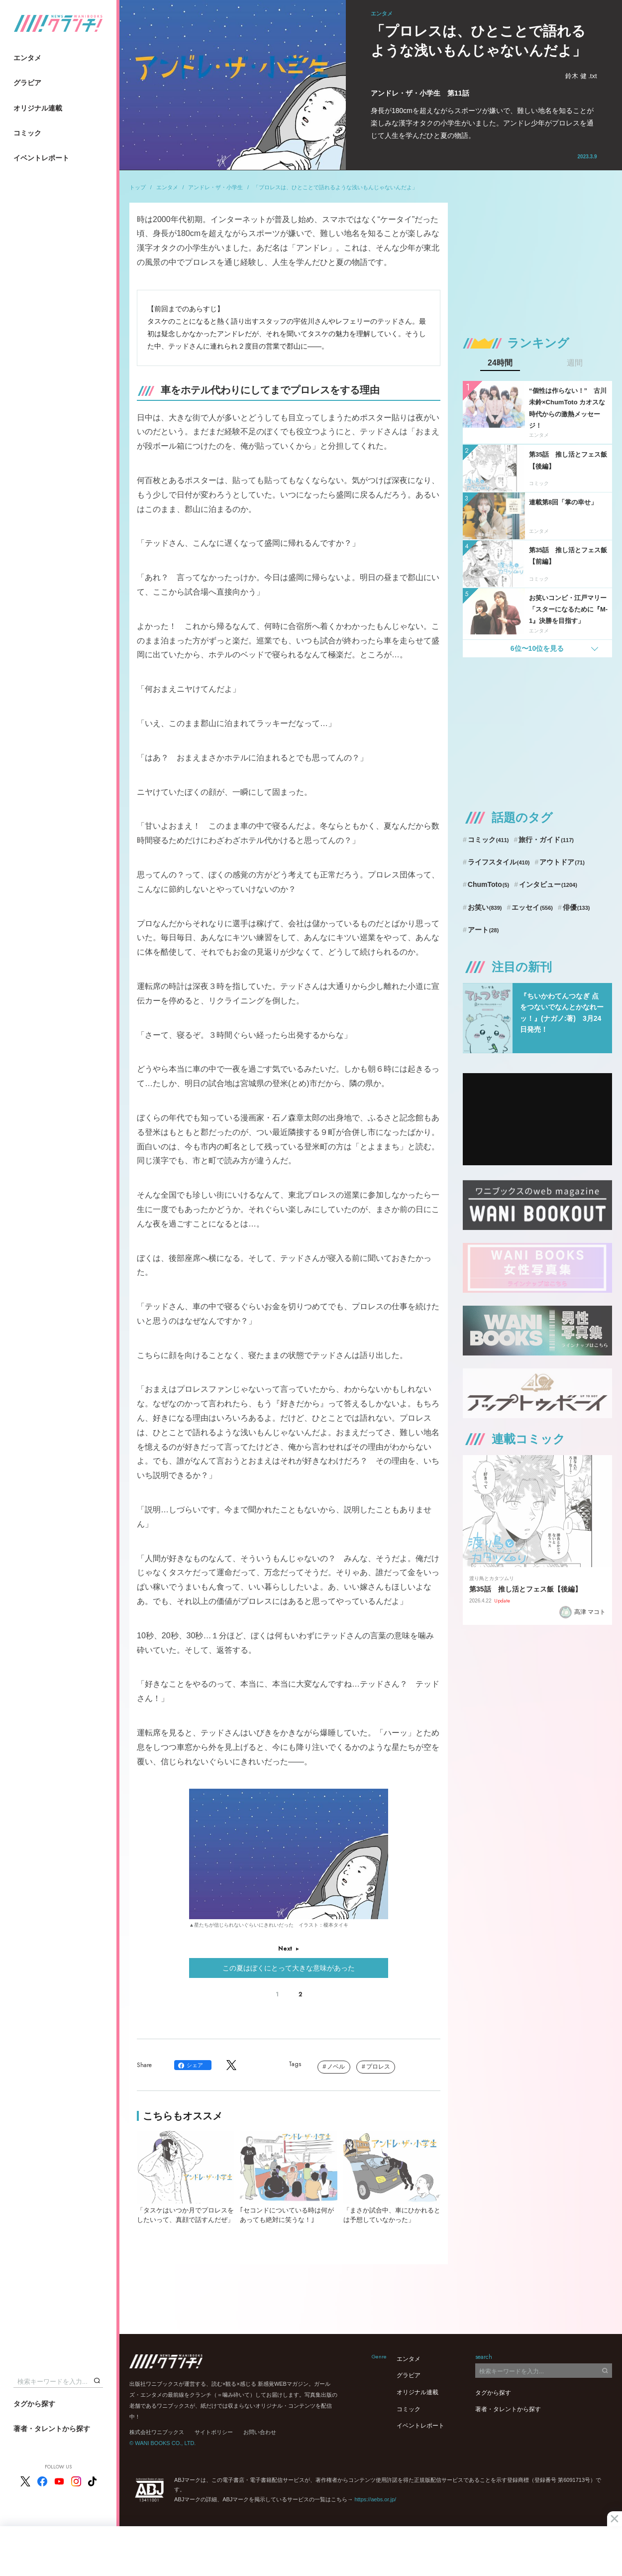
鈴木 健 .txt (581, 76)
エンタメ (27, 58)
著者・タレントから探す (51, 2429)
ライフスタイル (499, 862)
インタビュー (548, 884)
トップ (137, 187)
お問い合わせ (259, 2432)
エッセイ (532, 907)
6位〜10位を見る (537, 648)
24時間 (500, 363)
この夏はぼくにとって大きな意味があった (288, 1968)
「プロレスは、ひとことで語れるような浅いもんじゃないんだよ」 (335, 187)
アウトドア (562, 862)
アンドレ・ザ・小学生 (215, 187)
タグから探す (34, 2404)
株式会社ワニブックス (156, 2432)
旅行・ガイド (546, 840)
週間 (575, 363)
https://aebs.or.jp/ (375, 2499)
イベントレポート (41, 158)
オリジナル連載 (37, 108)
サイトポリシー (214, 2432)
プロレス (378, 2066)
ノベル (336, 2066)
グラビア (27, 83)
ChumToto (488, 884)
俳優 (576, 907)
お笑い (485, 907)
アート (483, 930)
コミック (27, 133)
